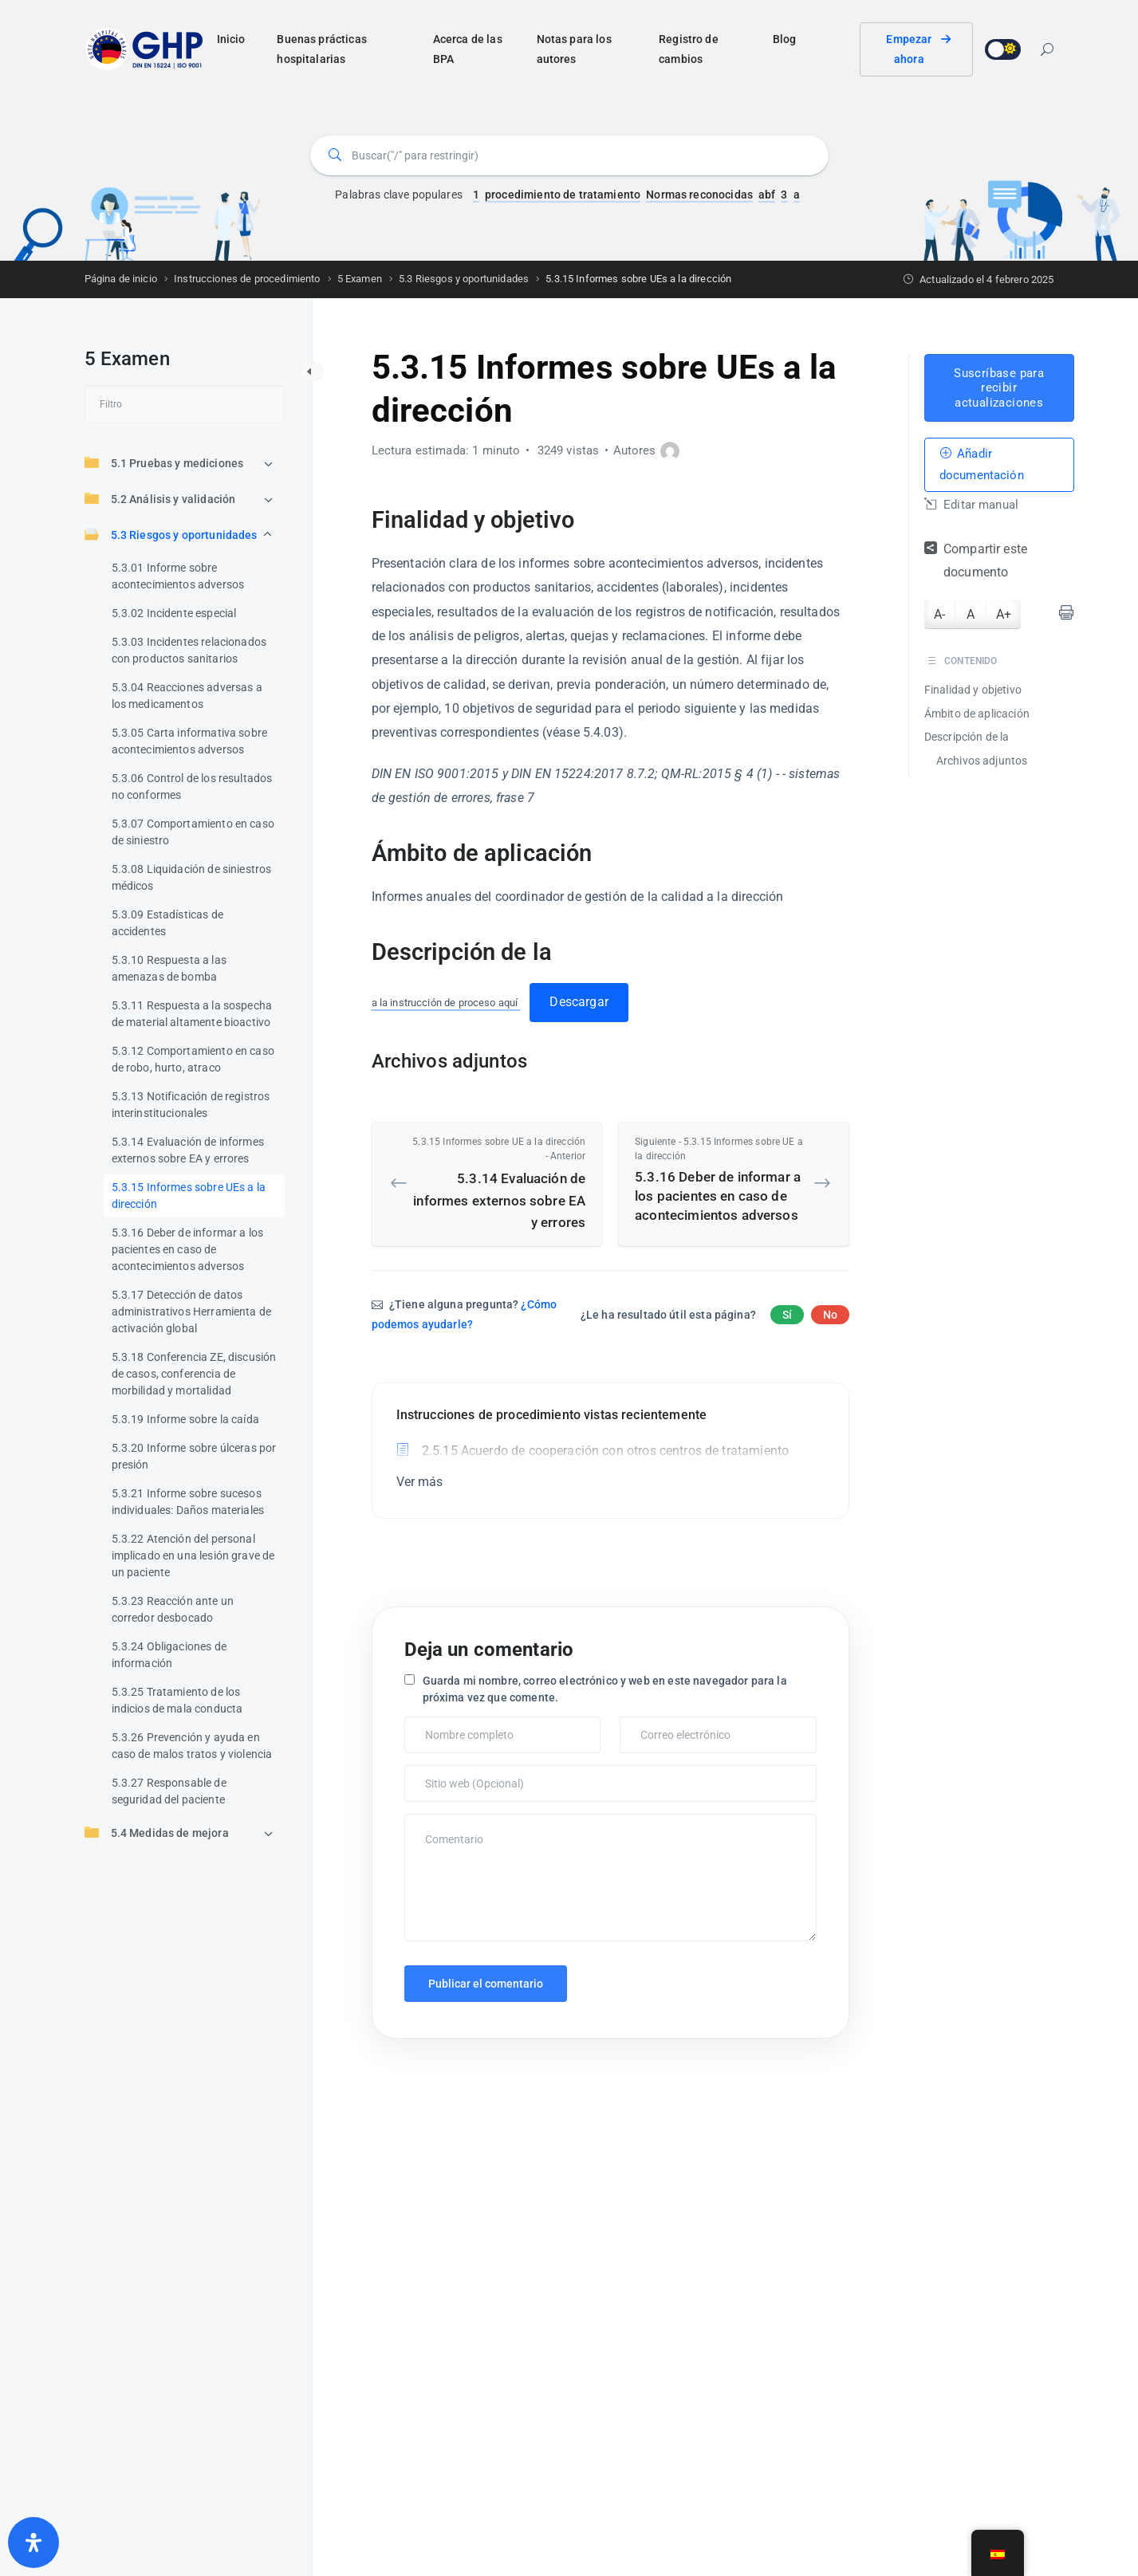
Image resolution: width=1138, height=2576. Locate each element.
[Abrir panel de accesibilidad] (33, 2542)
